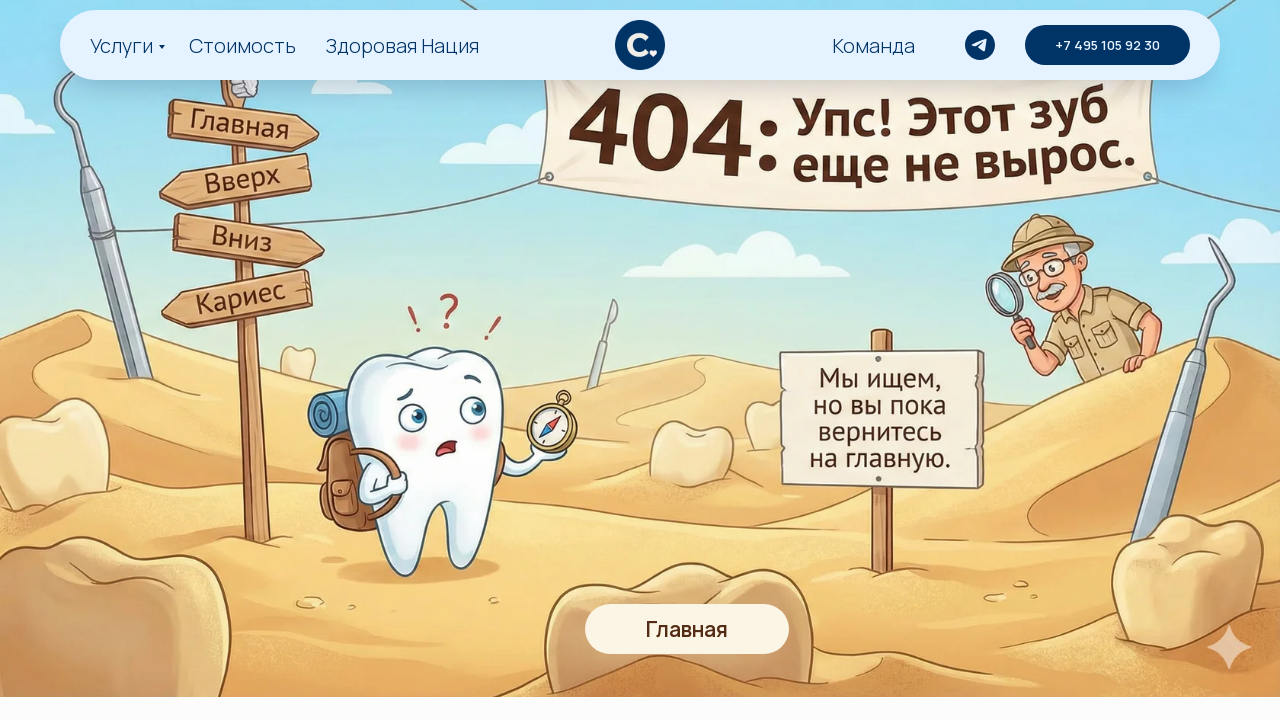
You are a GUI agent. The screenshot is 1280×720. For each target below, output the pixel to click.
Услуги (121, 45)
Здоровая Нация (402, 45)
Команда (873, 45)
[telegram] (980, 45)
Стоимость (242, 45)
